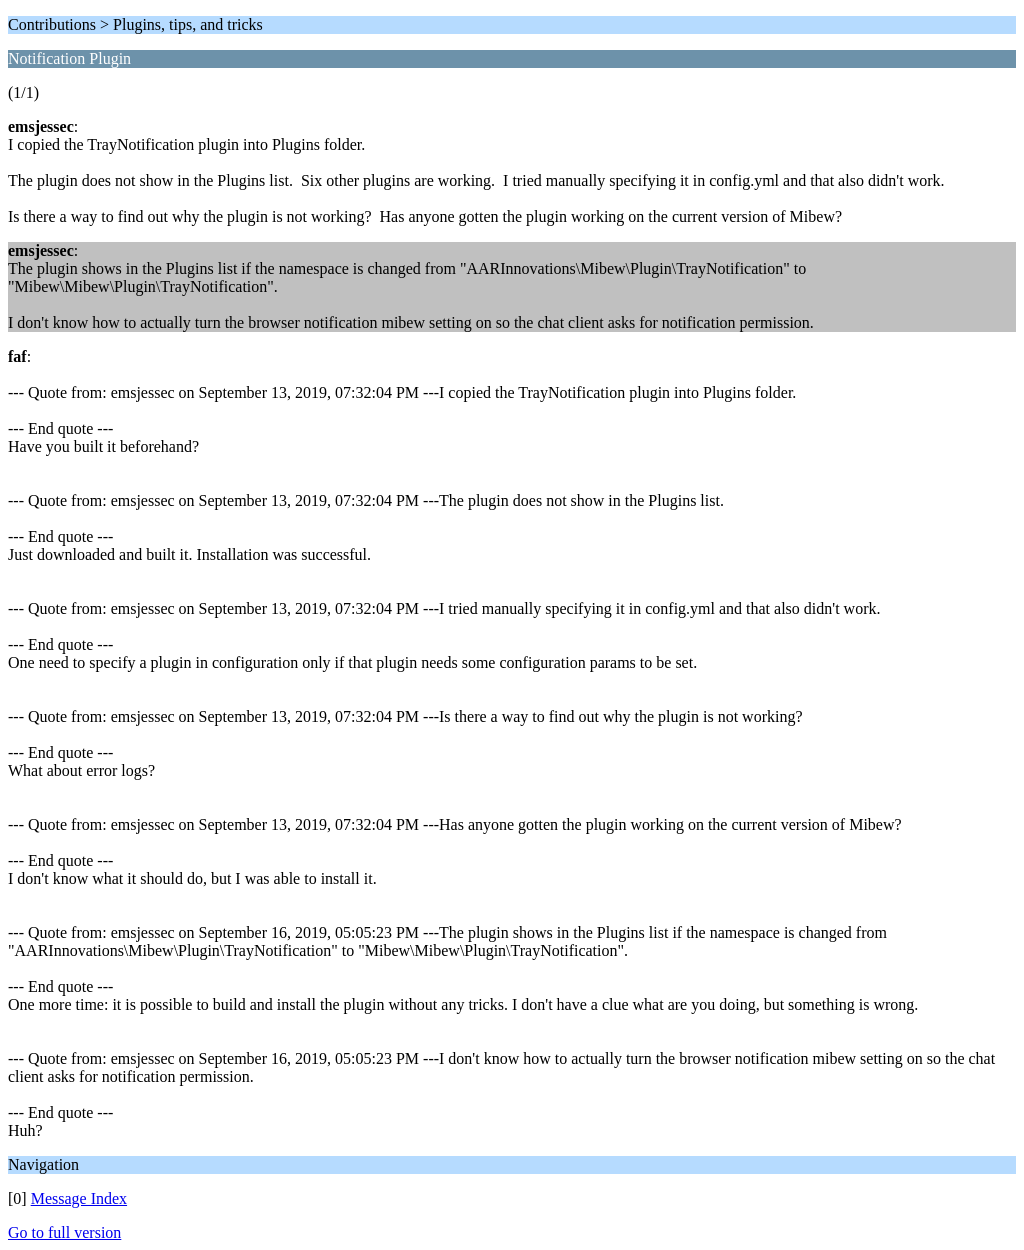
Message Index (79, 1198)
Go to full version (64, 1232)
